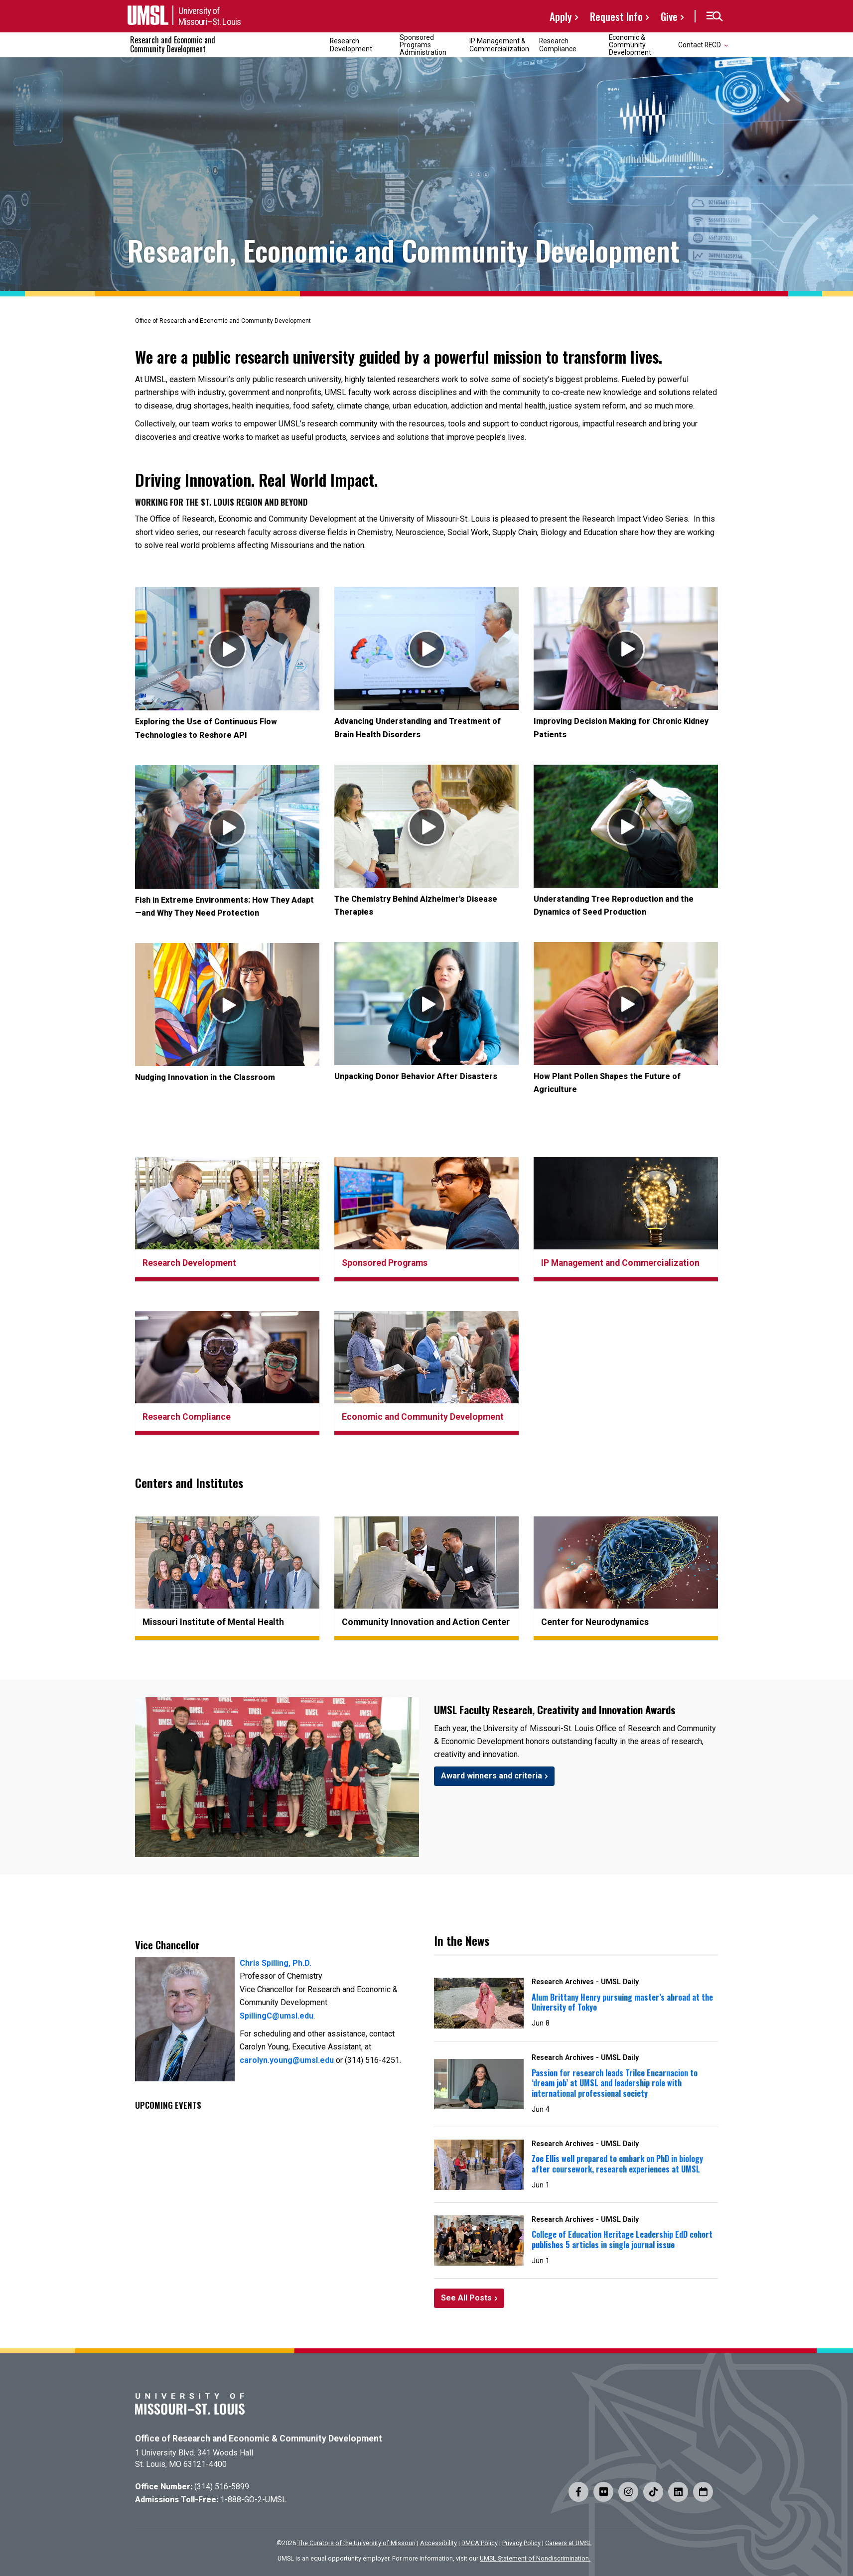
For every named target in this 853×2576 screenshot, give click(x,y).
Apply (561, 16)
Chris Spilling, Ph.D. (275, 1963)
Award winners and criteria (491, 1775)
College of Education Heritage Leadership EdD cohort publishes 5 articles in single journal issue (622, 2239)
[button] (714, 16)
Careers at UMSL (568, 2543)
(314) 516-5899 (221, 2486)
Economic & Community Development (630, 45)
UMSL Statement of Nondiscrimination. (535, 2558)
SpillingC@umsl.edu (276, 2016)
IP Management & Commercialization (499, 44)
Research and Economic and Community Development (172, 44)
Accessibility (438, 2543)
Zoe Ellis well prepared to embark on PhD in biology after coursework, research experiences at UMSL (617, 2164)
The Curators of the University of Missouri (356, 2543)
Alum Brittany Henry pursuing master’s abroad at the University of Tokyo (622, 2002)
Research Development (351, 44)
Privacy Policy (521, 2543)
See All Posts (466, 2298)
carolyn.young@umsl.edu (287, 2060)
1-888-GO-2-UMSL (253, 2499)
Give (669, 16)
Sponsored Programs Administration (423, 45)
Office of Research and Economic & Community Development (258, 2438)
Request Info (616, 16)
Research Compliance (557, 44)
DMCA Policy (479, 2543)
